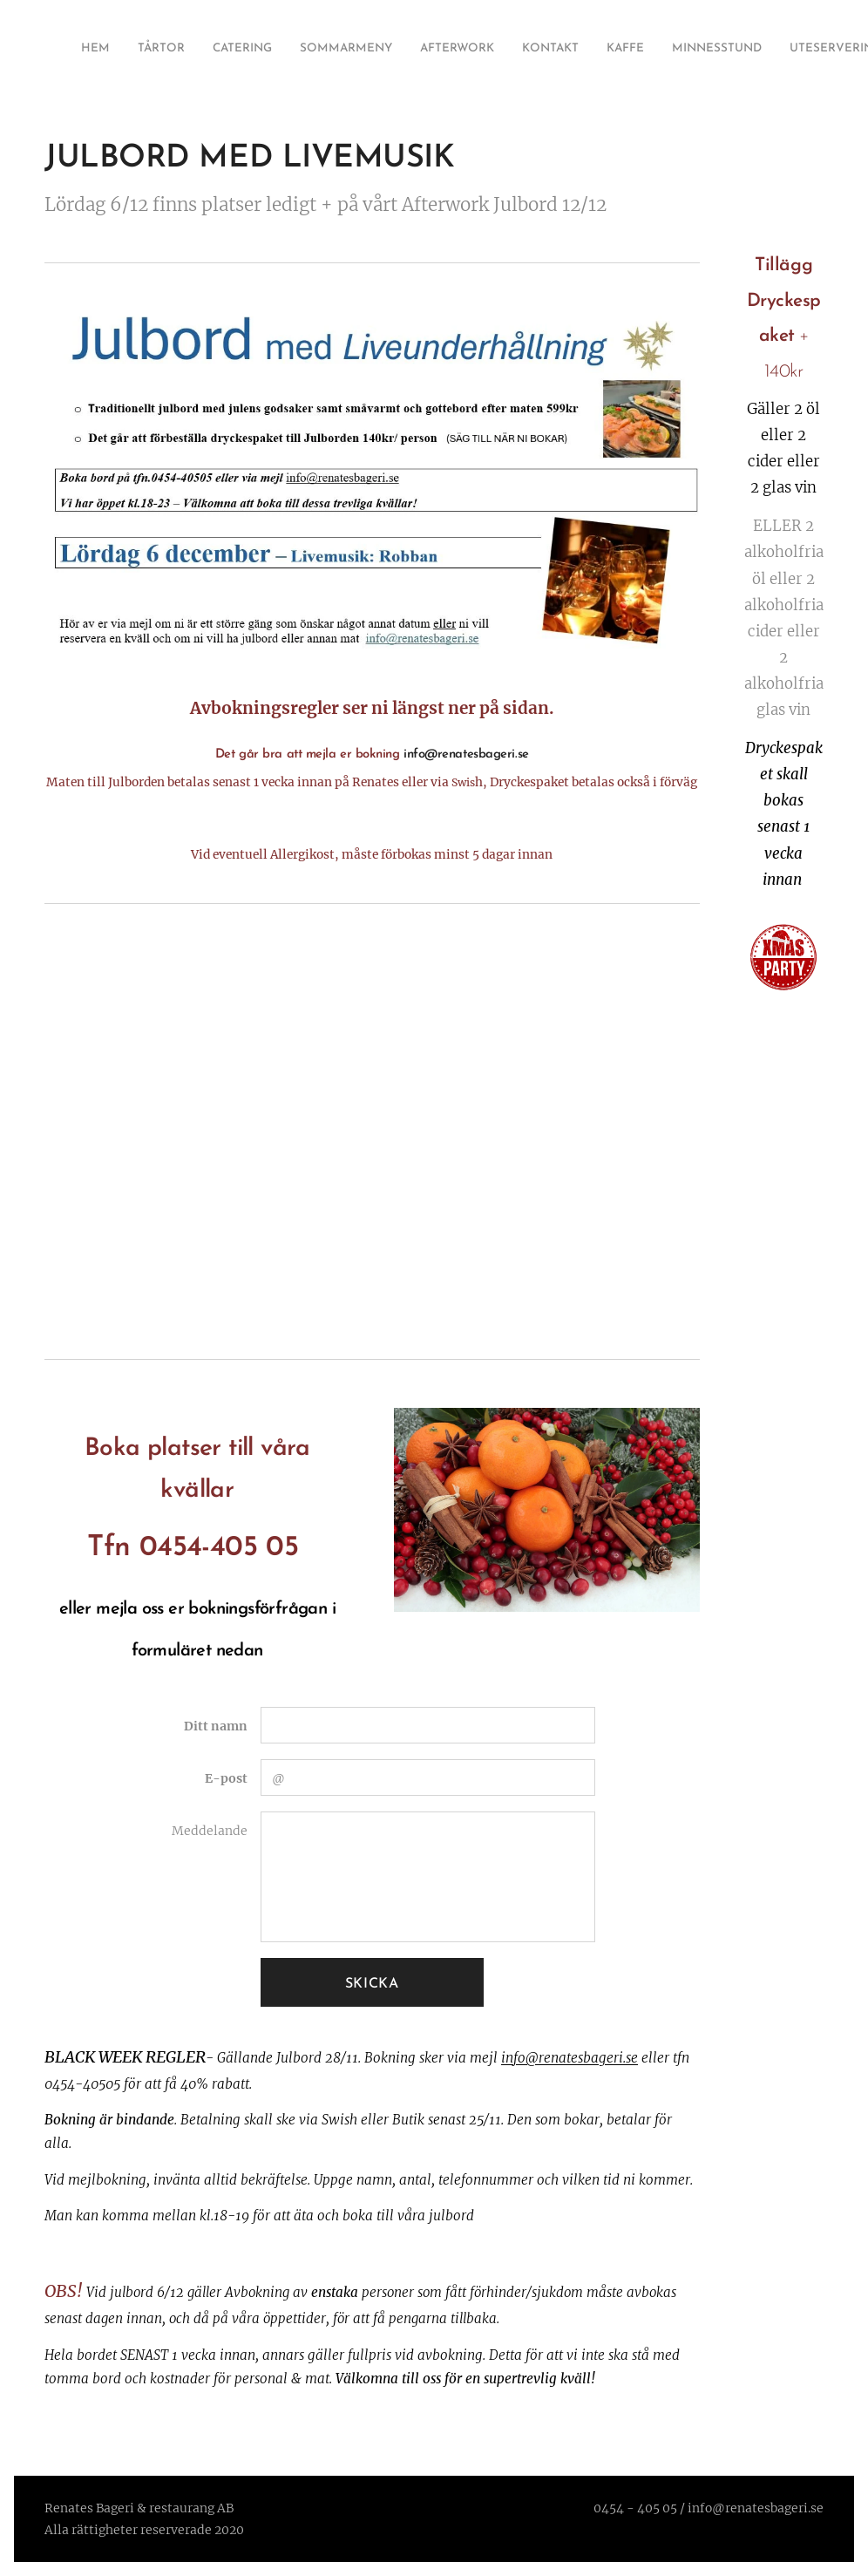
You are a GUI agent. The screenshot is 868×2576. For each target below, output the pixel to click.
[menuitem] (605, 49)
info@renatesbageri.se (569, 2057)
